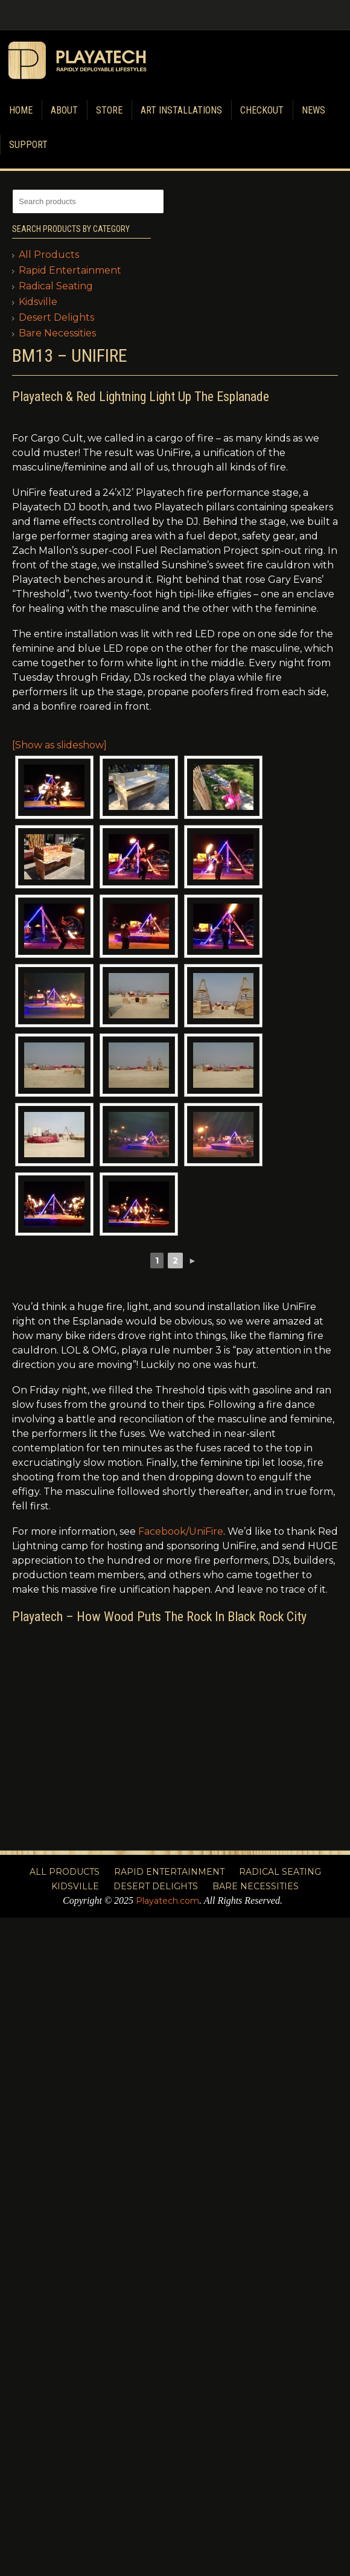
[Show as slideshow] (59, 745)
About (64, 110)
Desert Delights (56, 317)
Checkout (262, 110)
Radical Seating (56, 286)
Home (21, 110)
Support (28, 144)
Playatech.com (167, 1900)
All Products (49, 254)
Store (109, 110)
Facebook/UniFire (180, 1531)
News (313, 110)
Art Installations (181, 110)
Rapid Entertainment (70, 270)
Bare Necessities (57, 333)
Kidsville (38, 301)
